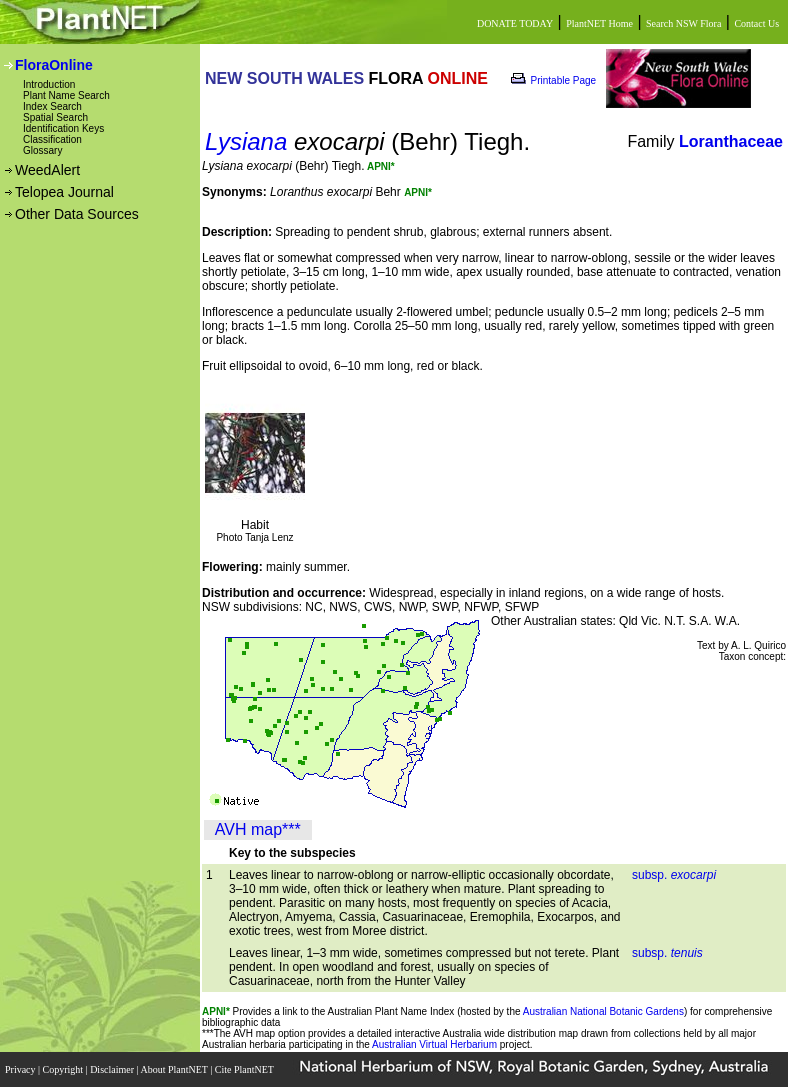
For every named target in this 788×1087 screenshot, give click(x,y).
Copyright (64, 1069)
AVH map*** (258, 829)
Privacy (21, 1069)
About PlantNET (175, 1069)
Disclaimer (113, 1069)
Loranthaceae (731, 141)
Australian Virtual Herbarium (434, 1044)
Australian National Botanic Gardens (603, 1011)
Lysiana (246, 141)
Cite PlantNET (245, 1069)
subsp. (674, 875)
